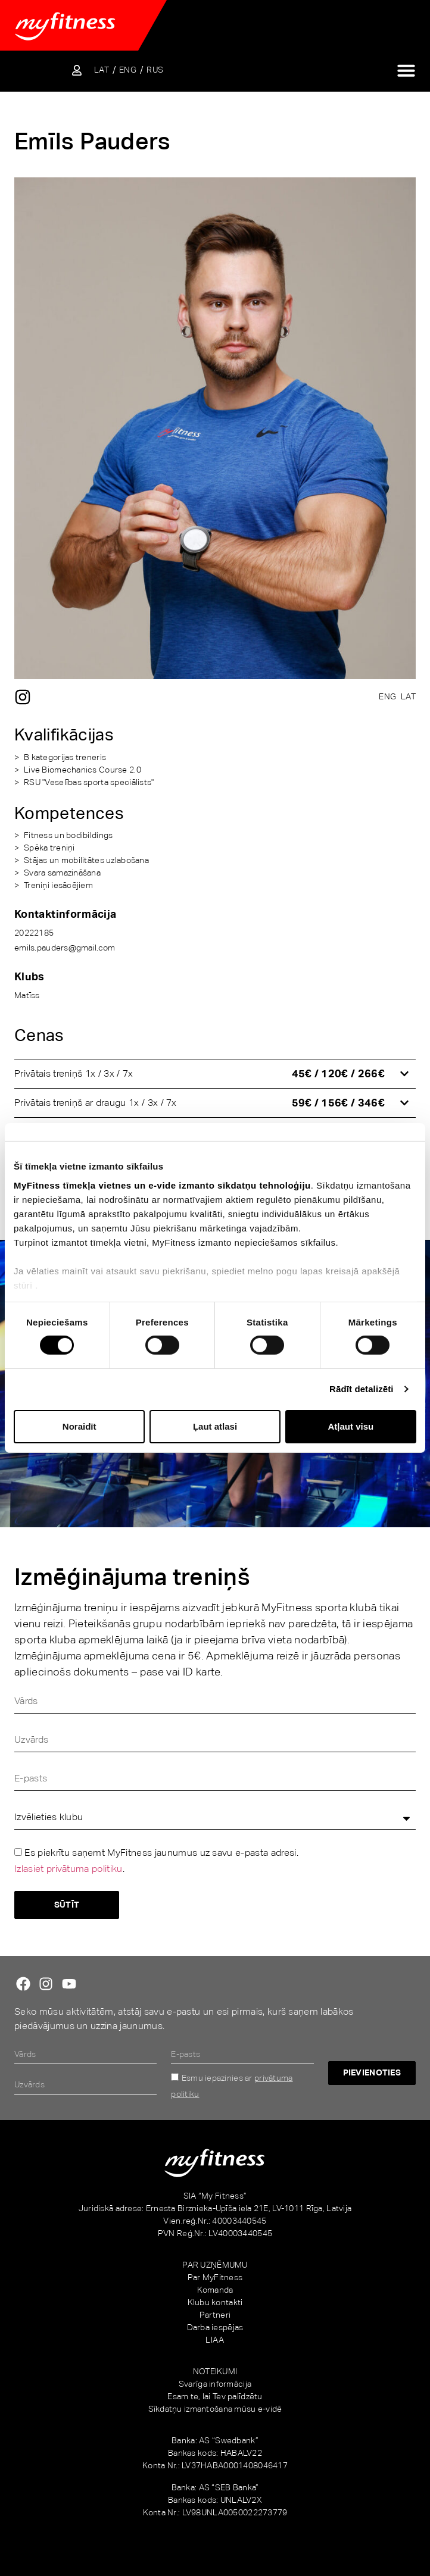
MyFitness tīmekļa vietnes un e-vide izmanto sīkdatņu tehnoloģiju (162, 1185)
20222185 (34, 932)
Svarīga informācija (215, 2384)
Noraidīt (79, 1426)
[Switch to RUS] (155, 70)
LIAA (214, 2339)
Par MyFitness (215, 2277)
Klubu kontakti (215, 2302)
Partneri (215, 2314)
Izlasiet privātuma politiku (68, 1869)
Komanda (215, 2289)
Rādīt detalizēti (361, 1389)
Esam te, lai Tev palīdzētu (214, 2396)
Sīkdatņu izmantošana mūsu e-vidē (215, 2409)
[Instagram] (22, 697)
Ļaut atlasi (215, 1426)
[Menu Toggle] (406, 70)
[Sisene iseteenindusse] (76, 70)
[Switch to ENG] (127, 70)
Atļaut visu (350, 1426)
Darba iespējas (215, 2327)
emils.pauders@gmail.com (64, 947)
